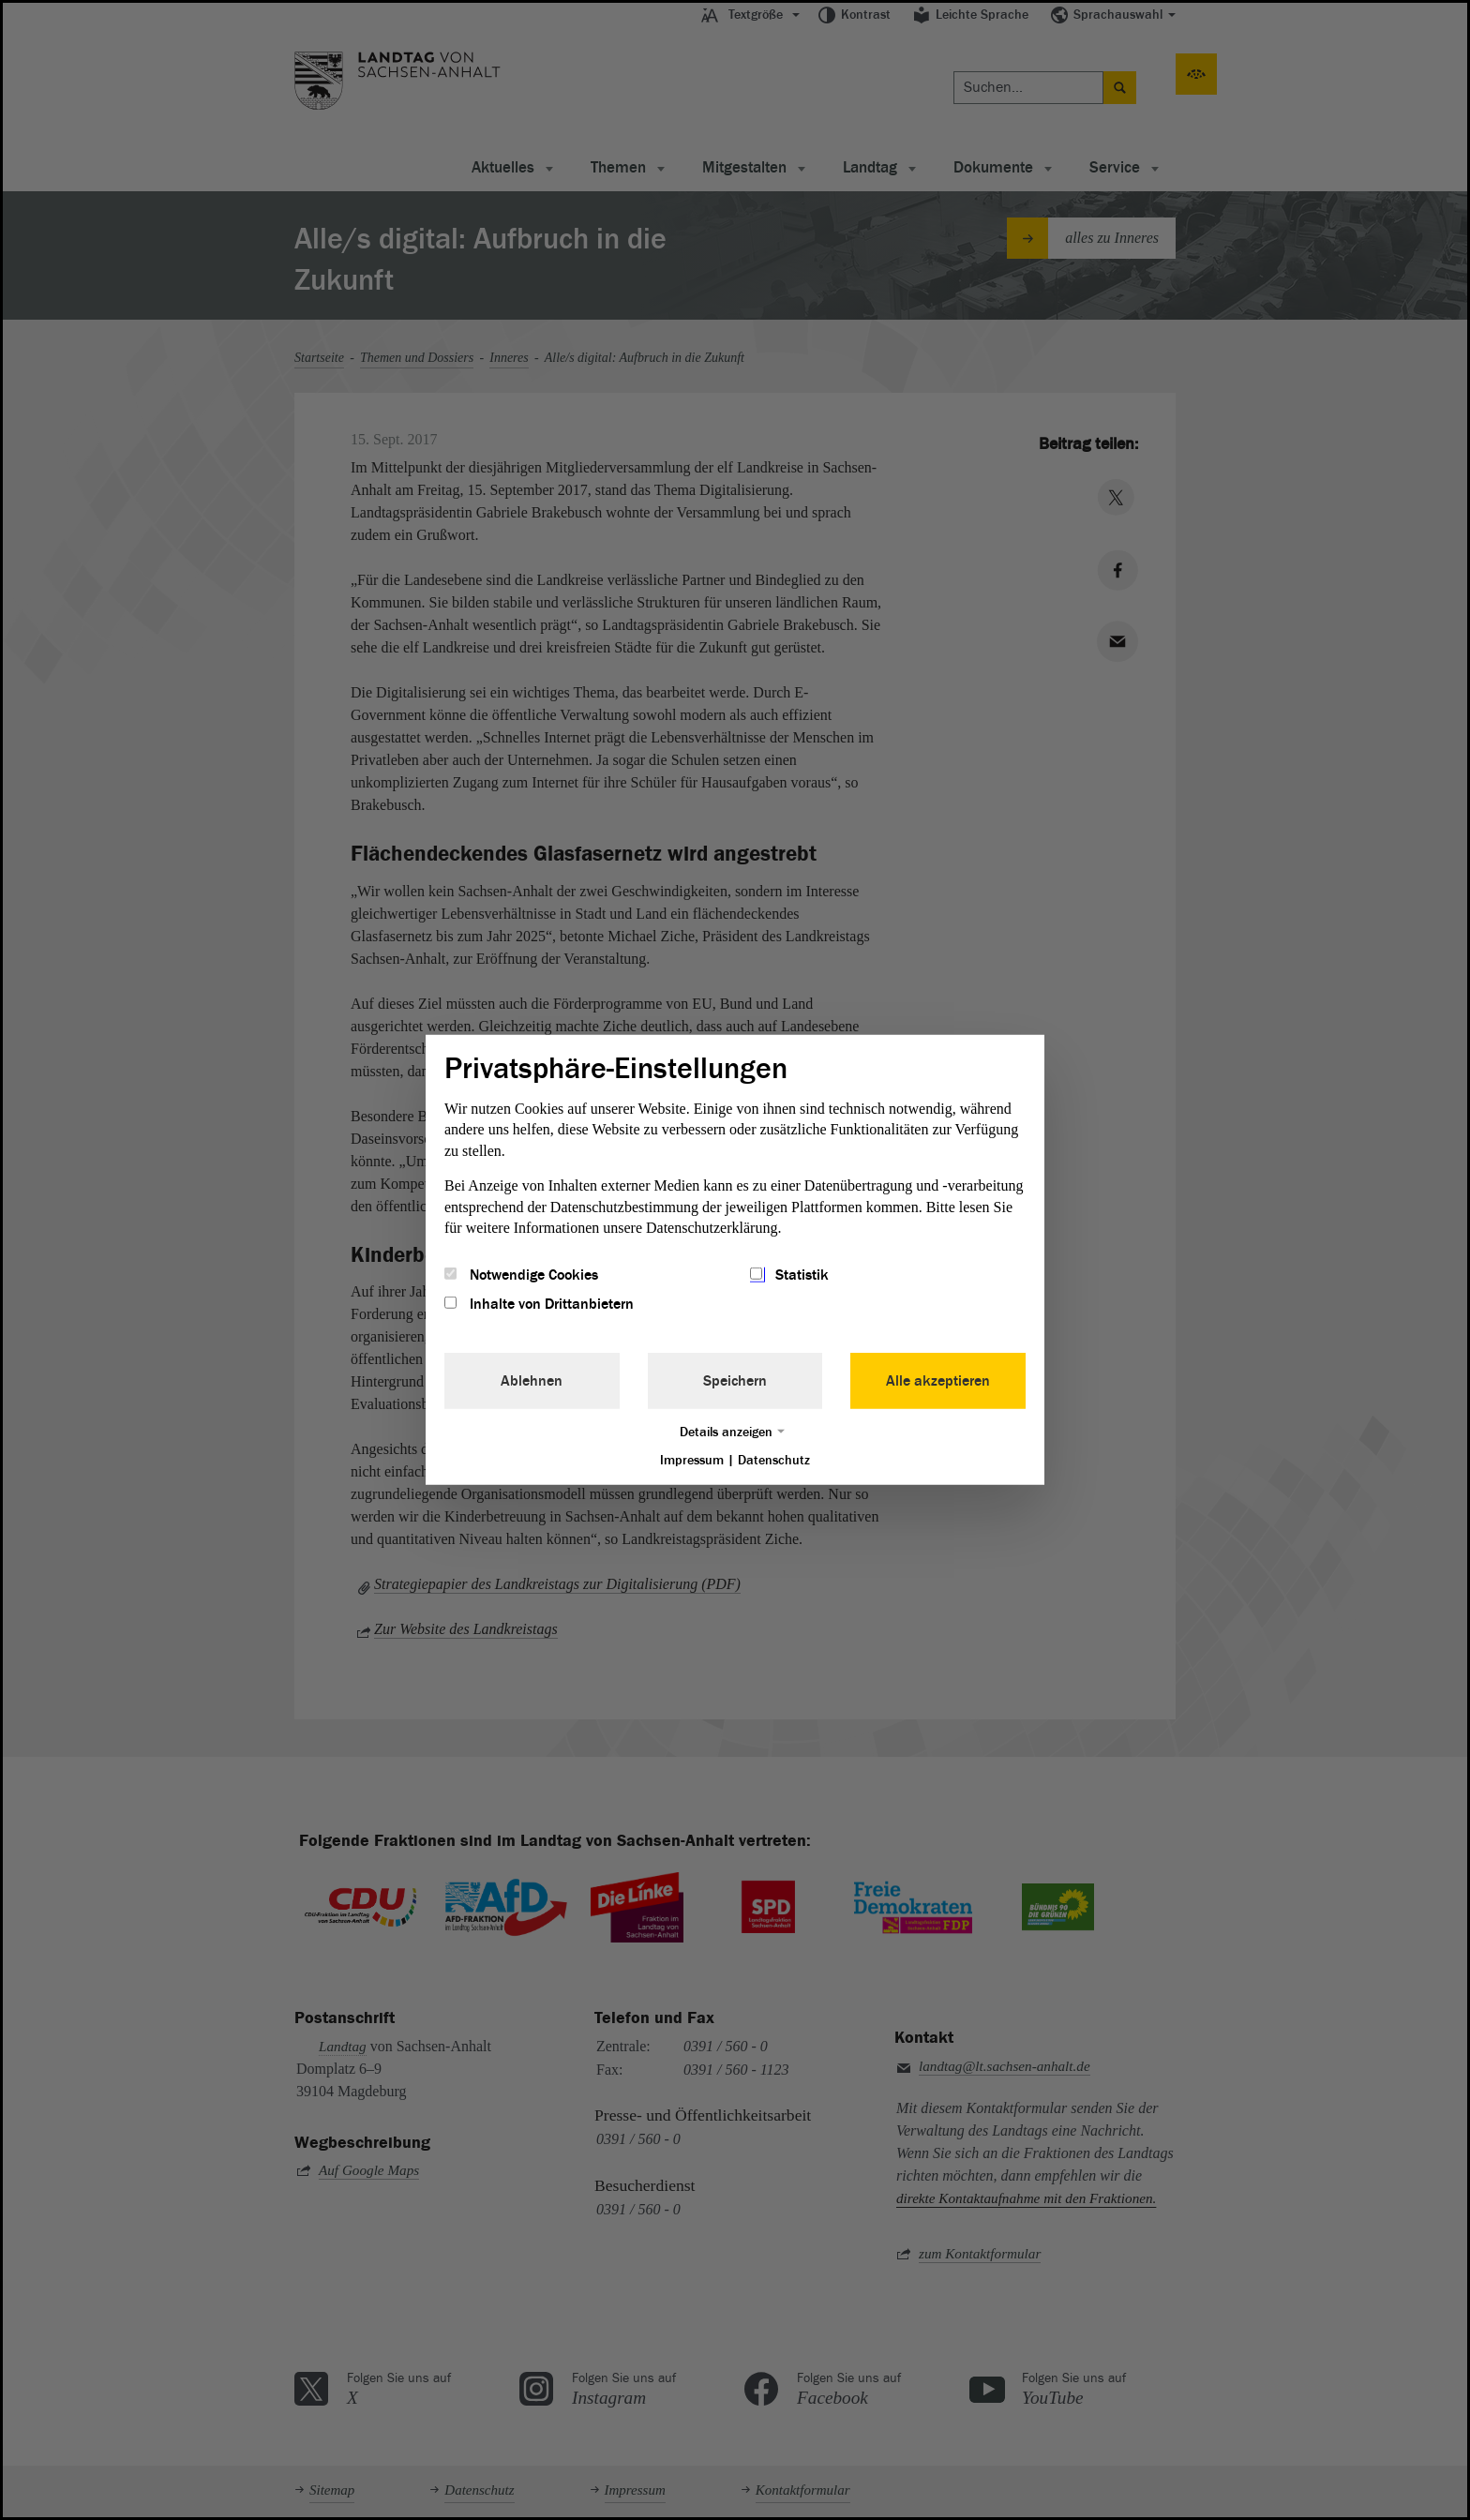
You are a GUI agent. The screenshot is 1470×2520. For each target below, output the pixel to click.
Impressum (692, 1459)
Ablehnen (531, 1380)
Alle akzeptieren (938, 1380)
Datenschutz (774, 1459)
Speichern (735, 1380)
